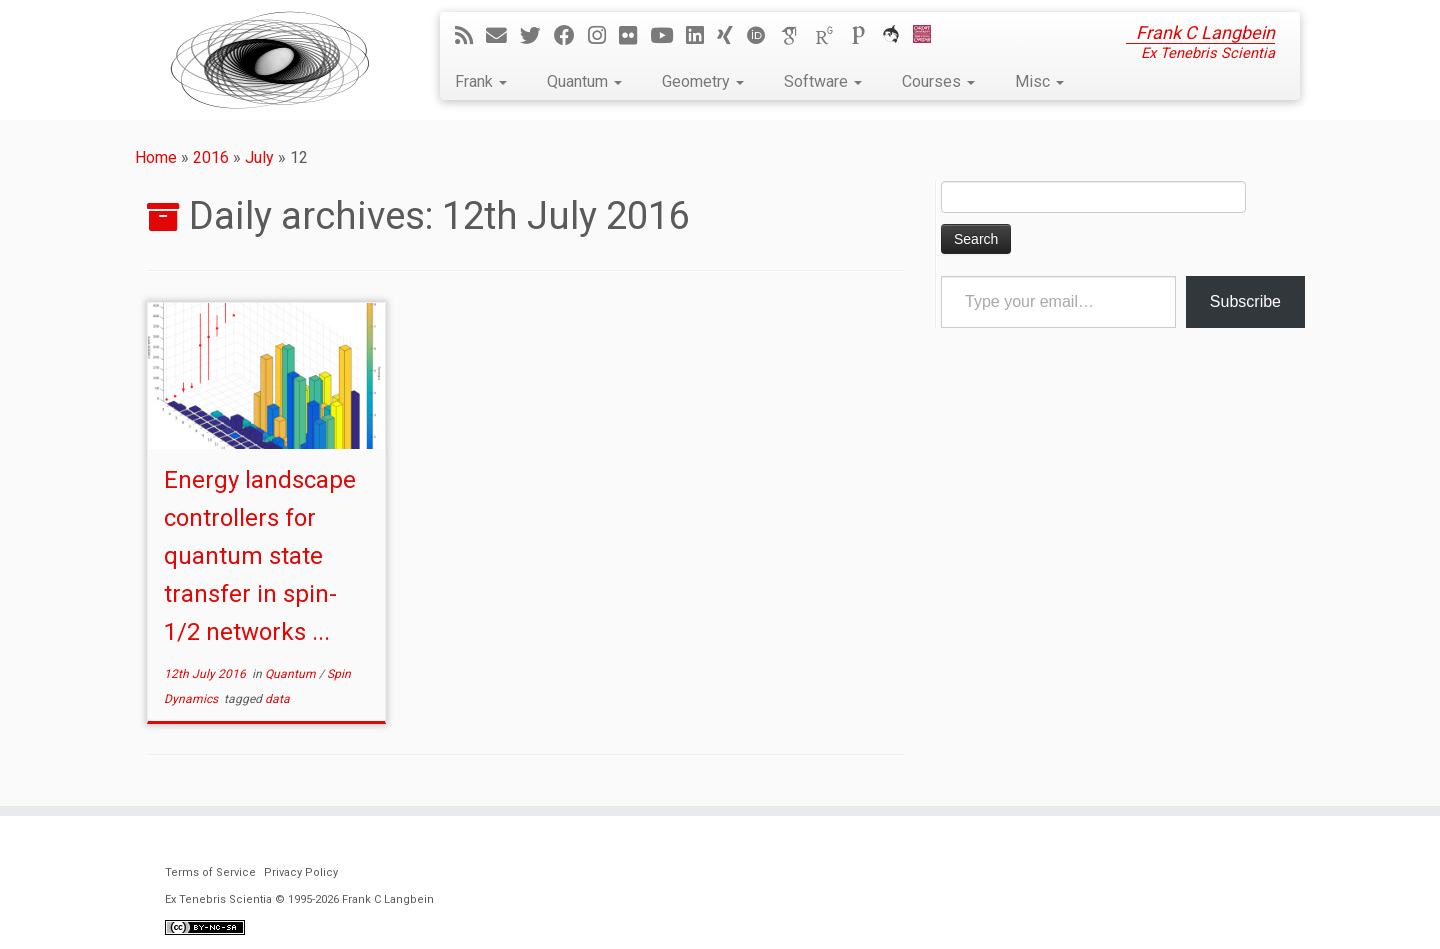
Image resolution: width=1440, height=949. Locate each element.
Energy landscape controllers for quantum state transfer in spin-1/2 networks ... (260, 556)
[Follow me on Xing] (731, 36)
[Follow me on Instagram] (603, 36)
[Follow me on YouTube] (668, 36)
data (277, 699)
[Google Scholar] (797, 36)
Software (823, 81)
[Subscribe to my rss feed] (470, 36)
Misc (1039, 81)
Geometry (703, 81)
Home (156, 157)
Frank (481, 81)
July (259, 157)
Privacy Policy (301, 872)
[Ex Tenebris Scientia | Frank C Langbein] (270, 60)
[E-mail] (503, 36)
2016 (211, 157)
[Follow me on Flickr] (634, 36)
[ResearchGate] (831, 36)
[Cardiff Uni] (928, 36)
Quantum (584, 81)
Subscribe (1245, 301)
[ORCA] (897, 36)
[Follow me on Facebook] (571, 36)
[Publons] (865, 36)
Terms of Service (210, 872)
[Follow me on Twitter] (537, 36)
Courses (938, 81)
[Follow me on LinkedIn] (701, 36)
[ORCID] (763, 36)
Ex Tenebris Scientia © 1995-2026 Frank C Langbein (299, 899)
